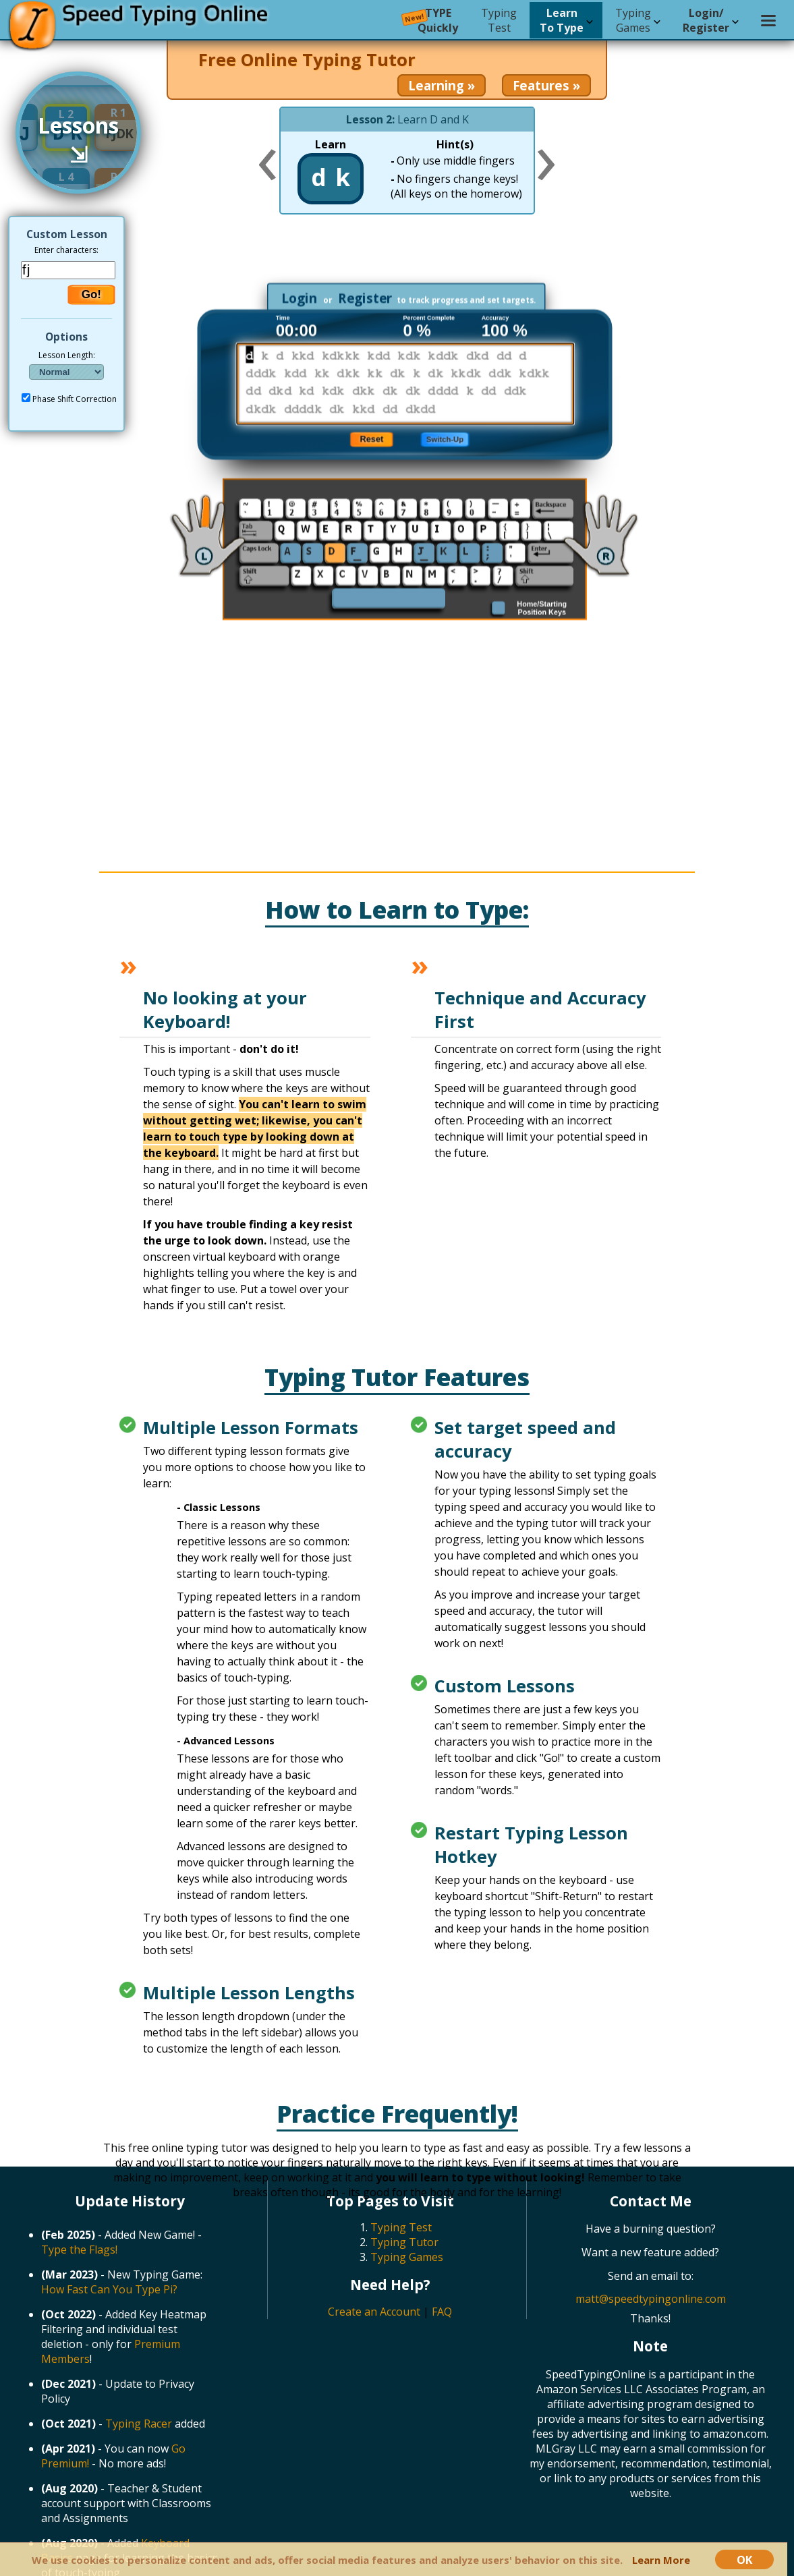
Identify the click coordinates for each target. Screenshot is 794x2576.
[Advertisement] (409, 258)
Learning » (441, 85)
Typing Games (406, 2257)
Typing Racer (138, 2423)
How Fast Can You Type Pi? (109, 2289)
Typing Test (401, 2227)
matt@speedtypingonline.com (650, 2298)
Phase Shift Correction (74, 399)
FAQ (442, 2311)
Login (299, 298)
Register (365, 298)
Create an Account (374, 2311)
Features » (546, 85)
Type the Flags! (79, 2249)
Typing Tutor (404, 2242)
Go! (91, 294)
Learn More (661, 2560)
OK (744, 2559)
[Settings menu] (768, 20)
